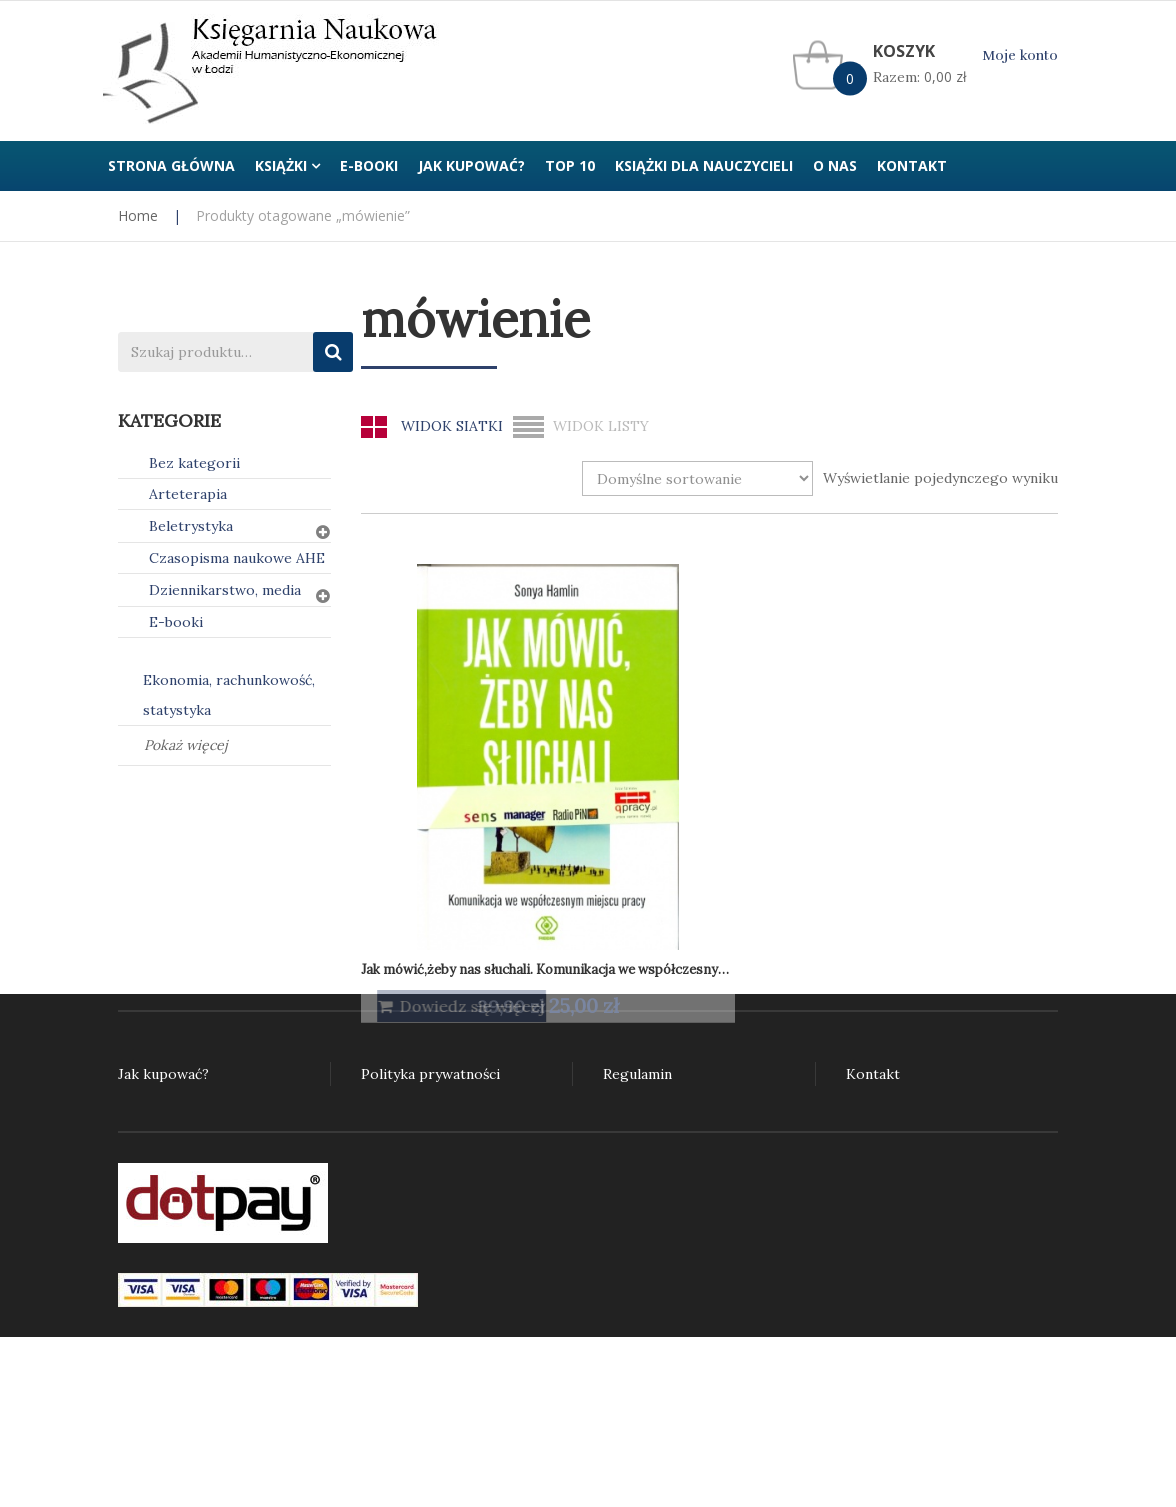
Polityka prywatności (430, 1074)
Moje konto (1020, 55)
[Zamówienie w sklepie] (697, 478)
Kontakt (873, 1074)
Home (138, 215)
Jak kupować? (163, 1074)
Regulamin (637, 1074)
